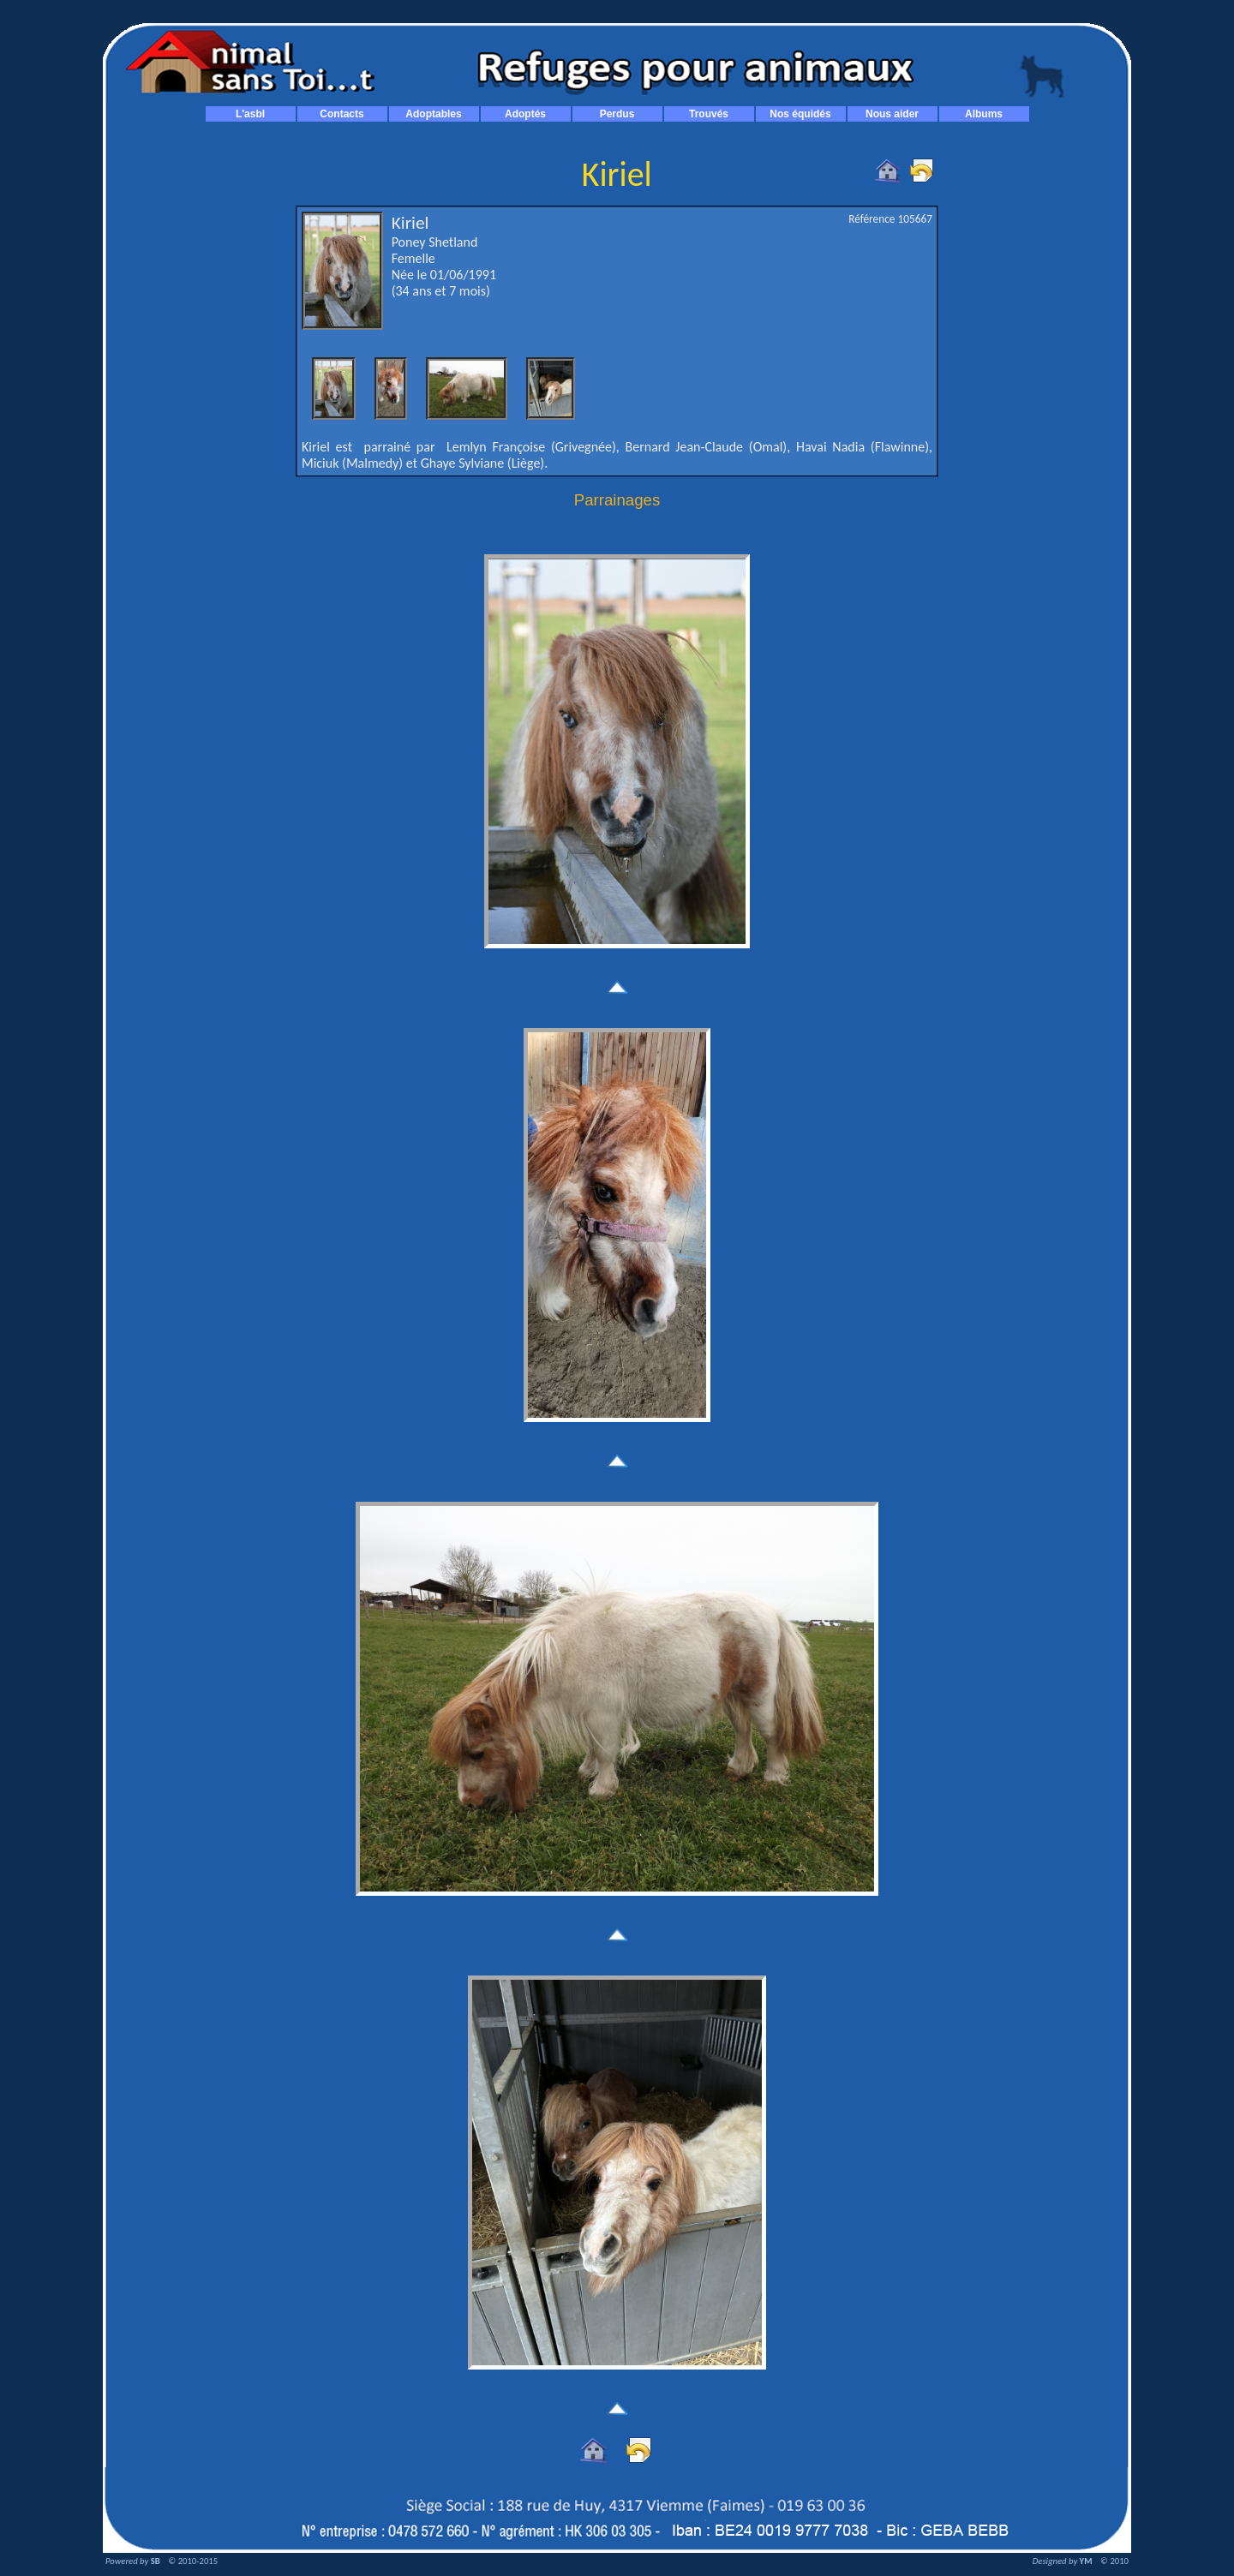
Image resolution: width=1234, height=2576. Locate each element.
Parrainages (617, 500)
